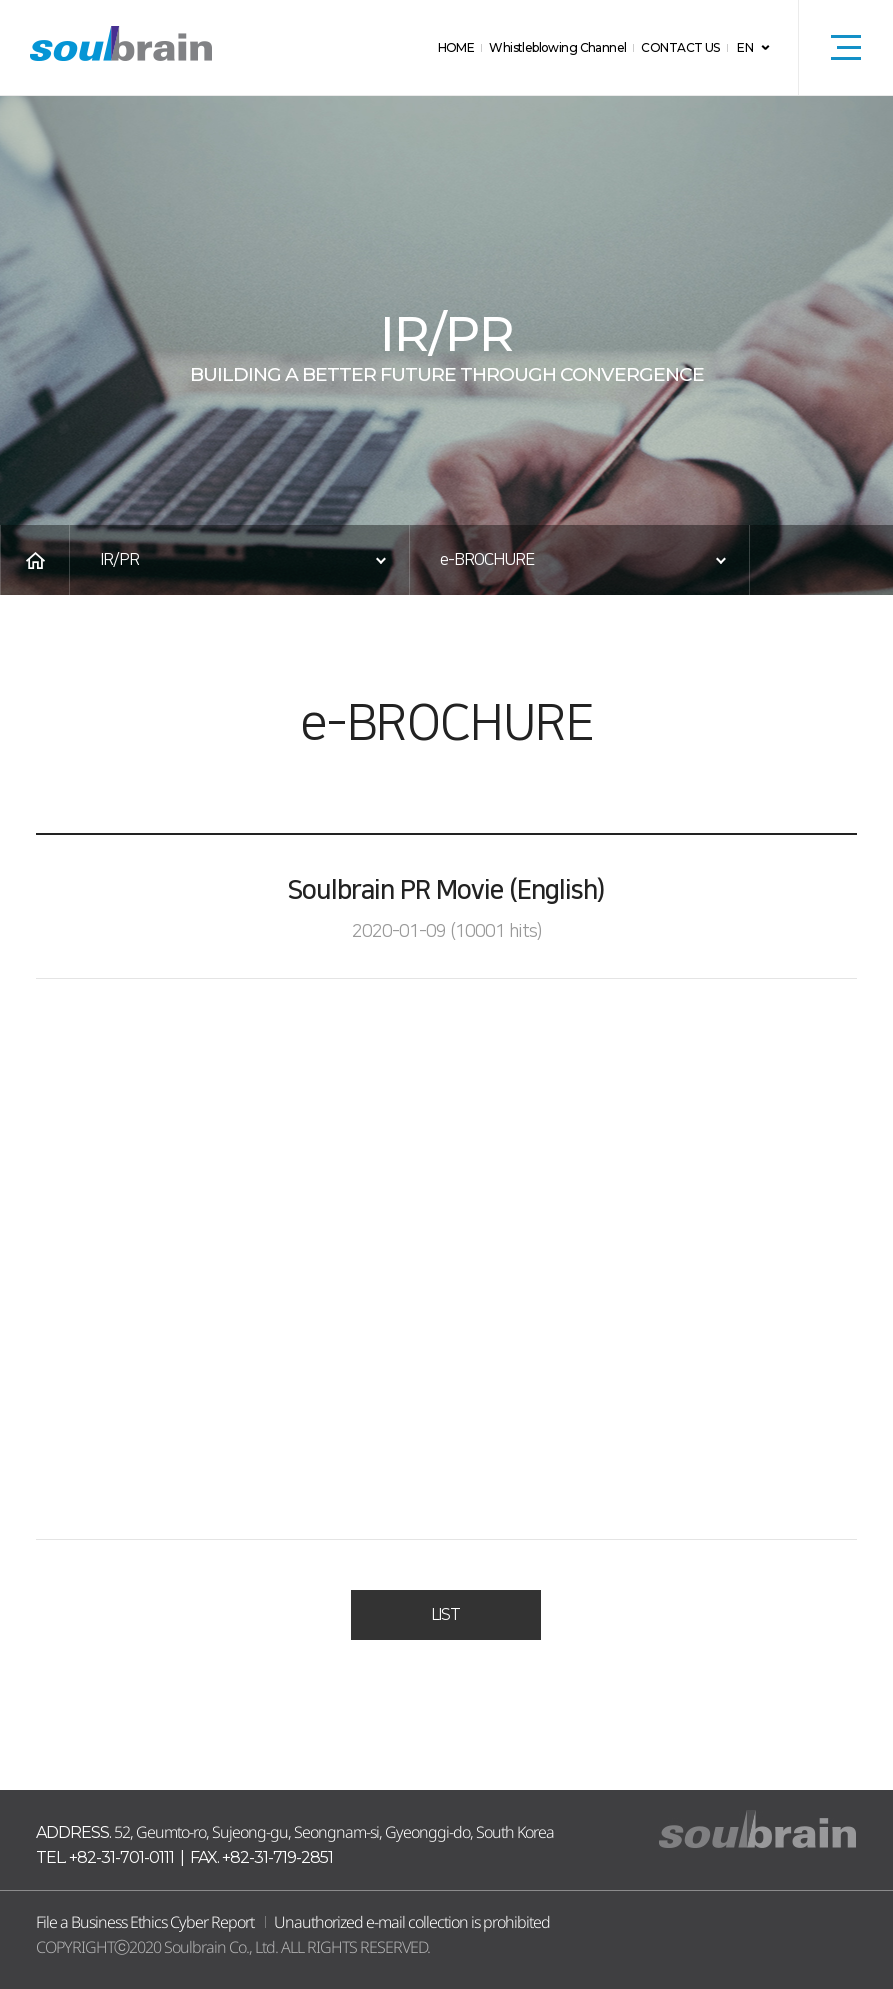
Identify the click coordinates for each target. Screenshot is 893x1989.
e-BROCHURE (487, 560)
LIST (446, 1615)
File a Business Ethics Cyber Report (145, 1922)
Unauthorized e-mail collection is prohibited (412, 1922)
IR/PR (119, 560)
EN (745, 47)
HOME (471, 47)
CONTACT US (684, 47)
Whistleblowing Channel (568, 47)
